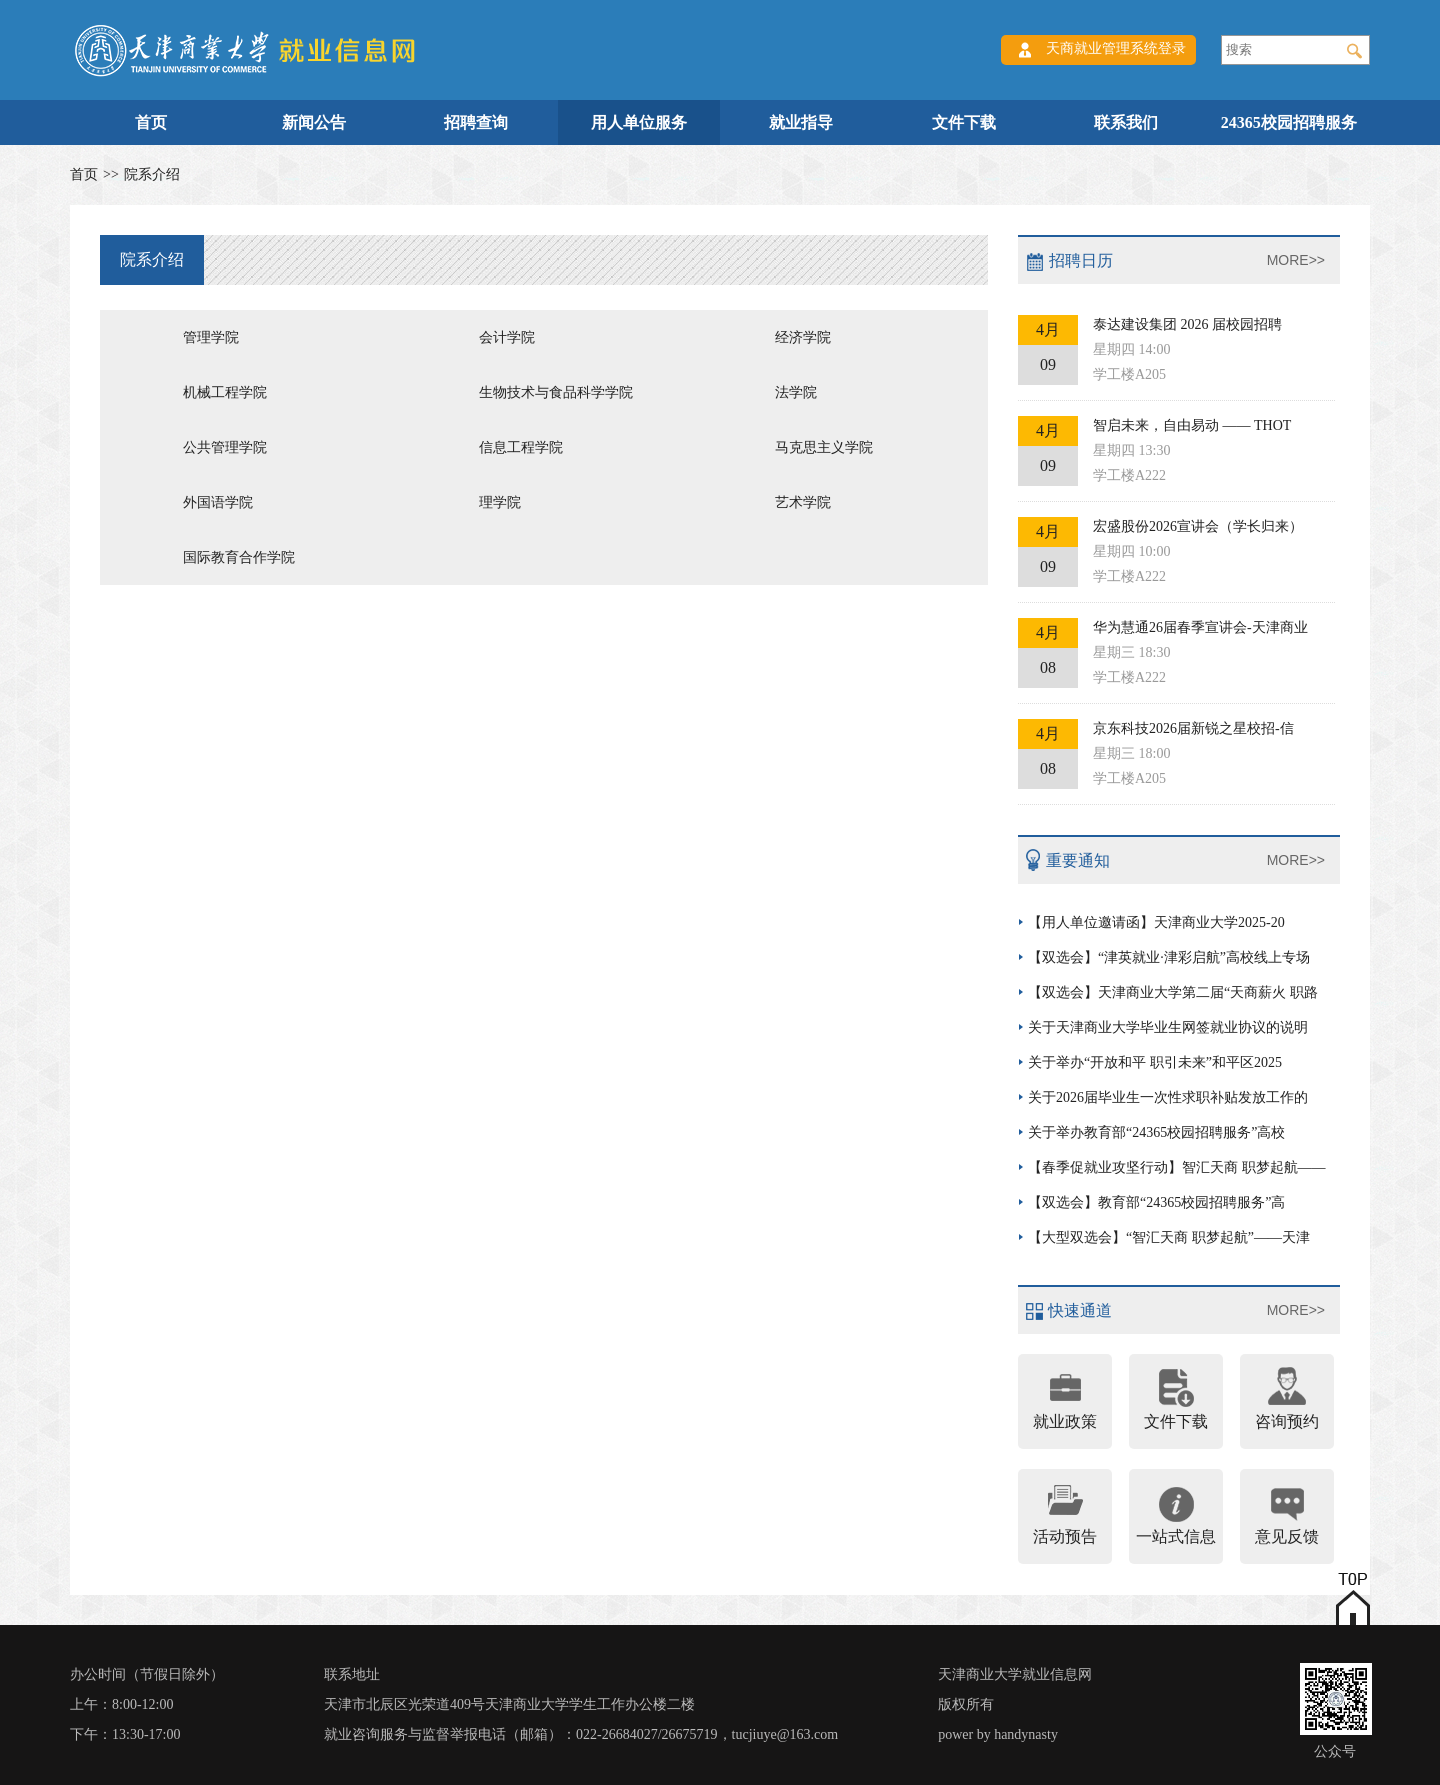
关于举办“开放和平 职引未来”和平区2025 (1155, 1062)
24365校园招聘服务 (1289, 122)
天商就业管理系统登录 (1116, 48)
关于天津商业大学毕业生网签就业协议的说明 (1168, 1027)
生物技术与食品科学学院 (556, 392)
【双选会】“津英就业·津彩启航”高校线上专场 (1169, 957)
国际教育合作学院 (239, 557)
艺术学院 (803, 502)
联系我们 (1126, 122)
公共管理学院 (225, 447)
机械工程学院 (225, 392)
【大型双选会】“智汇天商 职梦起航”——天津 (1169, 1237)
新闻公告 (314, 122)
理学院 (500, 502)
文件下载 (964, 122)
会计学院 (507, 337)
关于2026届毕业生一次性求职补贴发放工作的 (1168, 1097)
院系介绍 (152, 174)
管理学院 (211, 337)
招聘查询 (476, 122)
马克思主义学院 (824, 447)
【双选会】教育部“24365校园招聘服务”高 (1156, 1202)
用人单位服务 (639, 122)
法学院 (796, 392)
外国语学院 (218, 502)
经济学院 (803, 337)
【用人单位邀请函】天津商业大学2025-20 (1156, 922)
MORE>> (1296, 260)
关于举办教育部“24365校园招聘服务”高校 (1156, 1132)
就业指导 (801, 122)
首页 (151, 122)
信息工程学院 (521, 447)
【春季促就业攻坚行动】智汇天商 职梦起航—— (1177, 1167)
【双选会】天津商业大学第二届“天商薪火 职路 (1173, 992)
